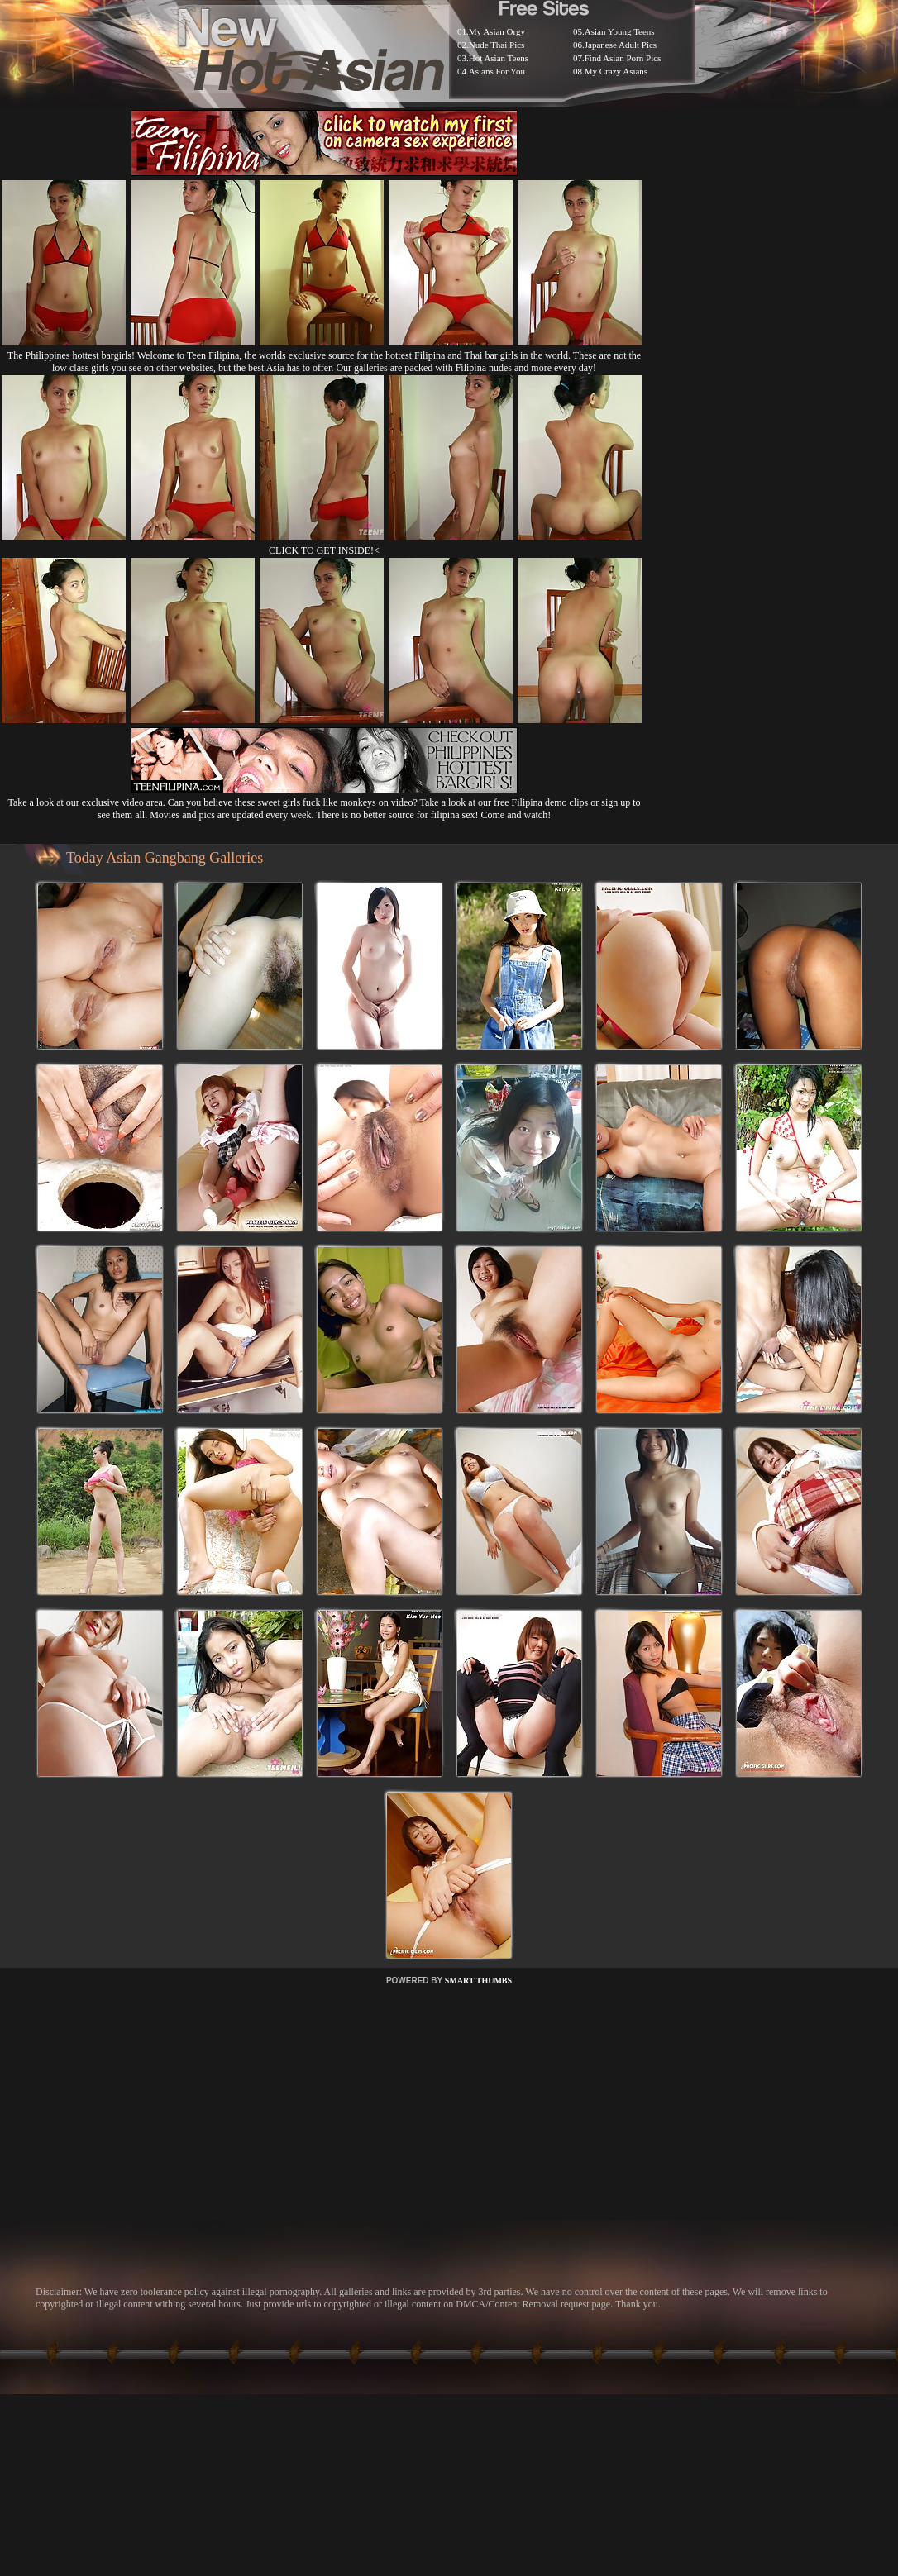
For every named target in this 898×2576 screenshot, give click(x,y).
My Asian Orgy (497, 31)
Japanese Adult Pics (621, 45)
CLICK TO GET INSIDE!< (324, 550)
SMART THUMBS (478, 1980)
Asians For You (497, 71)
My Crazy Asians (616, 71)
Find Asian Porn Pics (623, 58)
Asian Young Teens (620, 31)
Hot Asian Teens (498, 58)
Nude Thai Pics (497, 45)
